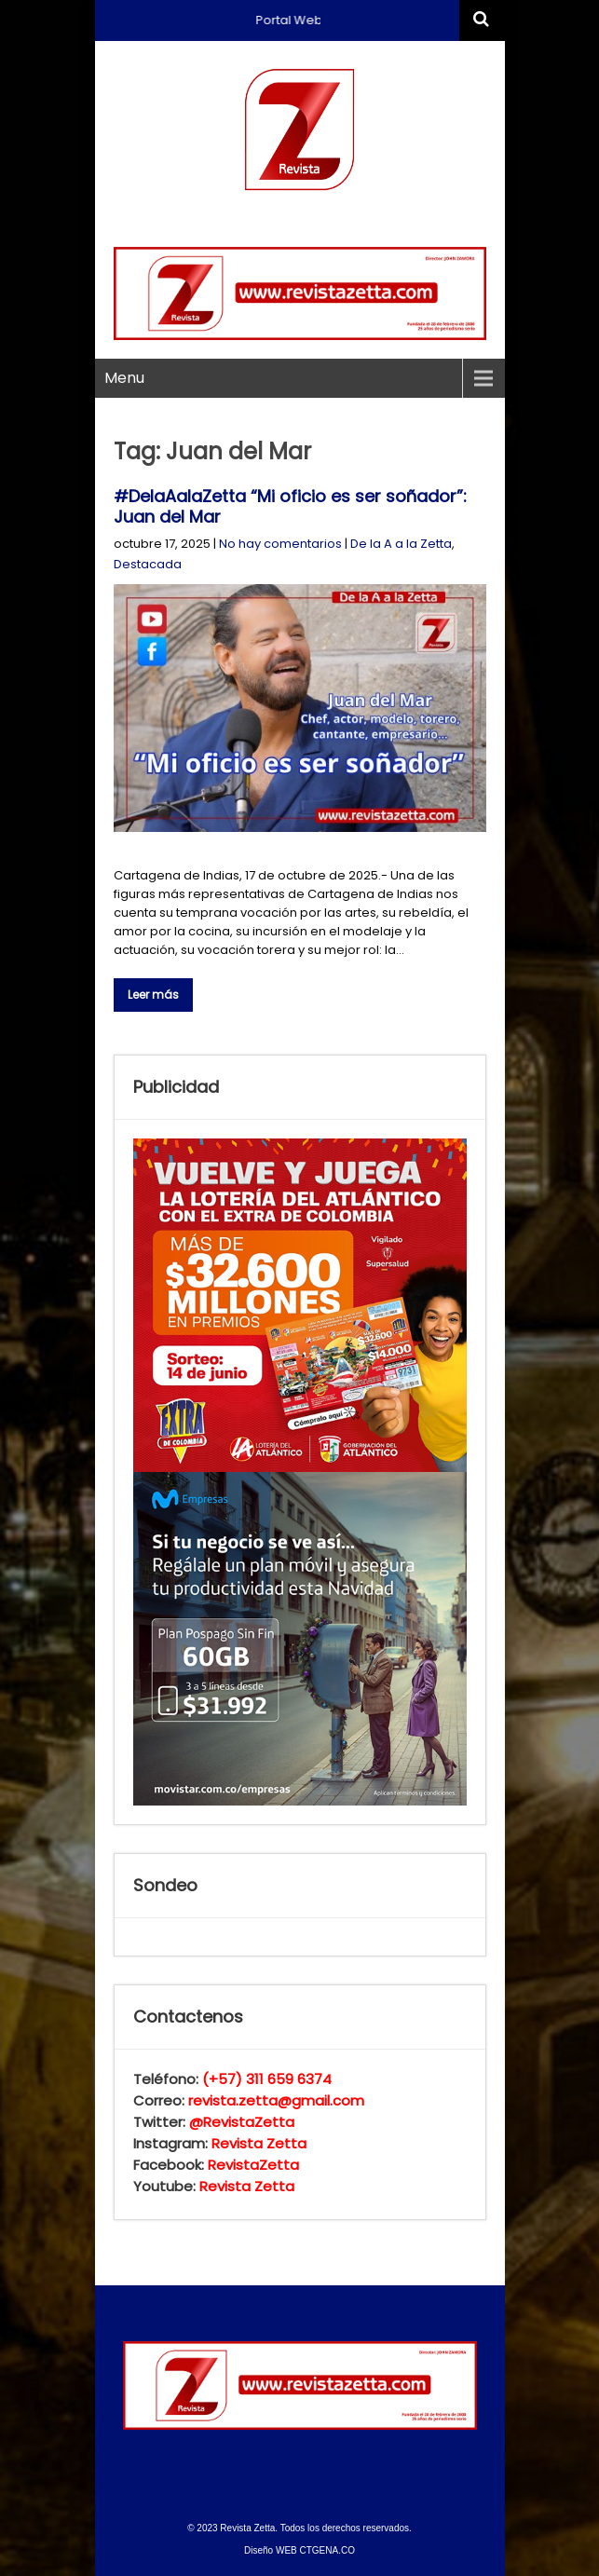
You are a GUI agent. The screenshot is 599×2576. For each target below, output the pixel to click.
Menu (124, 377)
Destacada (148, 564)
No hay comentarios (280, 543)
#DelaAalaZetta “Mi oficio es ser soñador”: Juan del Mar (290, 506)
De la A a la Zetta (401, 543)
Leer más (153, 994)
